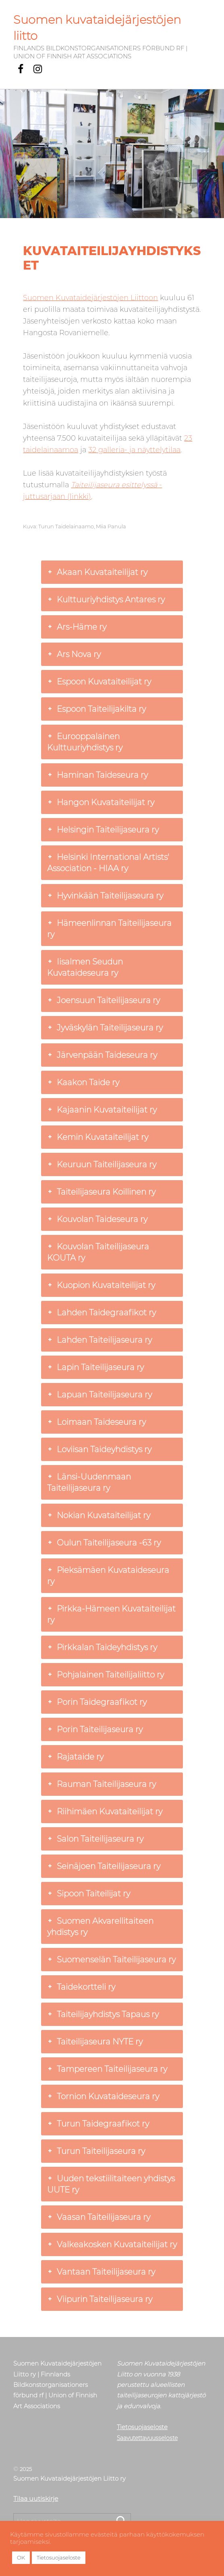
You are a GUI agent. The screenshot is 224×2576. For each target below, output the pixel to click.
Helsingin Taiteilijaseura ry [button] (103, 829)
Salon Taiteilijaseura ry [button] (95, 1838)
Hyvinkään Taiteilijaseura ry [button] (105, 895)
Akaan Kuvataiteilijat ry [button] (97, 572)
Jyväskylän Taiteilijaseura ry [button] (105, 1027)
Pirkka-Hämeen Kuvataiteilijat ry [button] (111, 1614)
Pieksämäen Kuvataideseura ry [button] (108, 1575)
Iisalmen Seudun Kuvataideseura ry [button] (85, 967)
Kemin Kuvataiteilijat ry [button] (97, 1137)
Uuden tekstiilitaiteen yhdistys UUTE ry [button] (111, 2184)
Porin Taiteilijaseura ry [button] (95, 1729)
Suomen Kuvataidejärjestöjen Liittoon (90, 297)
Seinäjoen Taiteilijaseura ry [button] (103, 1866)
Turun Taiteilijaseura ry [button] (96, 2151)
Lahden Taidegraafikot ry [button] (101, 1312)
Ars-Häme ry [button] (76, 627)
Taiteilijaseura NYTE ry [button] (95, 2041)
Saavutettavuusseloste (147, 2438)
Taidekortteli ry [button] (81, 1987)
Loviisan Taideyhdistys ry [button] (99, 1449)
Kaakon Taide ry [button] (83, 1082)
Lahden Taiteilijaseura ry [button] (99, 1340)
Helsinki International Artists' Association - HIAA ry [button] (108, 862)
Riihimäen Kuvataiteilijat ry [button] (104, 1811)
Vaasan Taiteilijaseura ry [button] (98, 2217)
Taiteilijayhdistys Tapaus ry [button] (103, 2014)
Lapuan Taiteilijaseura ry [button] (99, 1394)
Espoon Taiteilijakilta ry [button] (96, 709)
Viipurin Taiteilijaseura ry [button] (99, 2299)
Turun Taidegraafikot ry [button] (98, 2123)
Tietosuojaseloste (142, 2427)
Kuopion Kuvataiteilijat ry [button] (101, 1285)
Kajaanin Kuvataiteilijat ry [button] (102, 1109)
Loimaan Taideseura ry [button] (96, 1422)
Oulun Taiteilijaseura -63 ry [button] (104, 1542)
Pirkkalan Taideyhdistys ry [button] (102, 1647)
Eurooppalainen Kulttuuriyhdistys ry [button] (84, 741)
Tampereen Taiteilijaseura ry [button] (107, 2069)
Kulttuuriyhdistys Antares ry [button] (106, 599)
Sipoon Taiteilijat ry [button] (88, 1893)
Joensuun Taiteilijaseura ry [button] (103, 1000)
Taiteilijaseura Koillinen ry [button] (101, 1191)
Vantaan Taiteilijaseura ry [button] (101, 2271)
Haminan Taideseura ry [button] (97, 775)
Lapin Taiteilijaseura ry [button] (95, 1367)
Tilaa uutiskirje (35, 2498)
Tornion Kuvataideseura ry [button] (103, 2096)
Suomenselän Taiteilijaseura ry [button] (111, 1959)
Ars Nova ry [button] (74, 654)
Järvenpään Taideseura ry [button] (102, 1055)
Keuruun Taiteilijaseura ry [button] (101, 1164)
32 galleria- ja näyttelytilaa (134, 449)
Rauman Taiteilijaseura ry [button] (101, 1784)
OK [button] (21, 2557)
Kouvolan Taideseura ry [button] (97, 1219)
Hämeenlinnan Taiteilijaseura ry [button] (109, 928)
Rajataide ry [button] (75, 1756)
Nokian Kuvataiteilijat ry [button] (98, 1515)
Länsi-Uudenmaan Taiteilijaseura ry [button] (89, 1482)
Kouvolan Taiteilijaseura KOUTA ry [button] (98, 1252)
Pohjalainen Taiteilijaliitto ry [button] (105, 1674)
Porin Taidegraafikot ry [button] (97, 1702)
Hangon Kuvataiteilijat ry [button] (100, 802)
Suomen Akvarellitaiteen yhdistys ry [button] (100, 1926)
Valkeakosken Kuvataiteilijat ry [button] (112, 2244)
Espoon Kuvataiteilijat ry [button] (99, 681)
